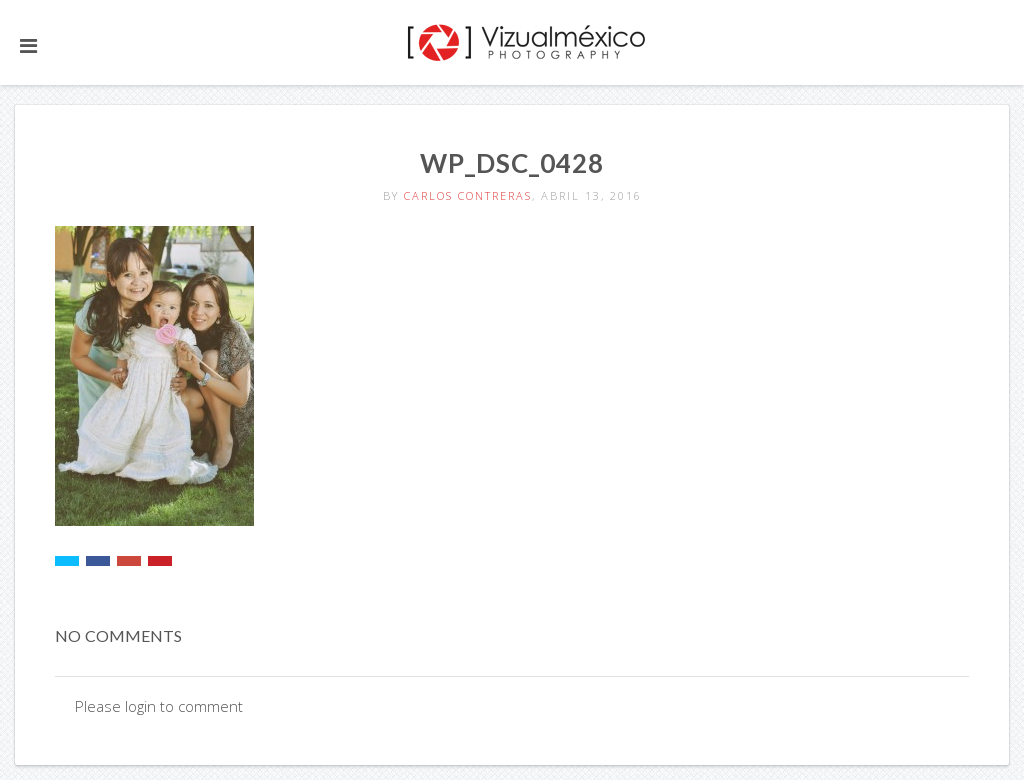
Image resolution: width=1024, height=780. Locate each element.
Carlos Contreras (468, 195)
